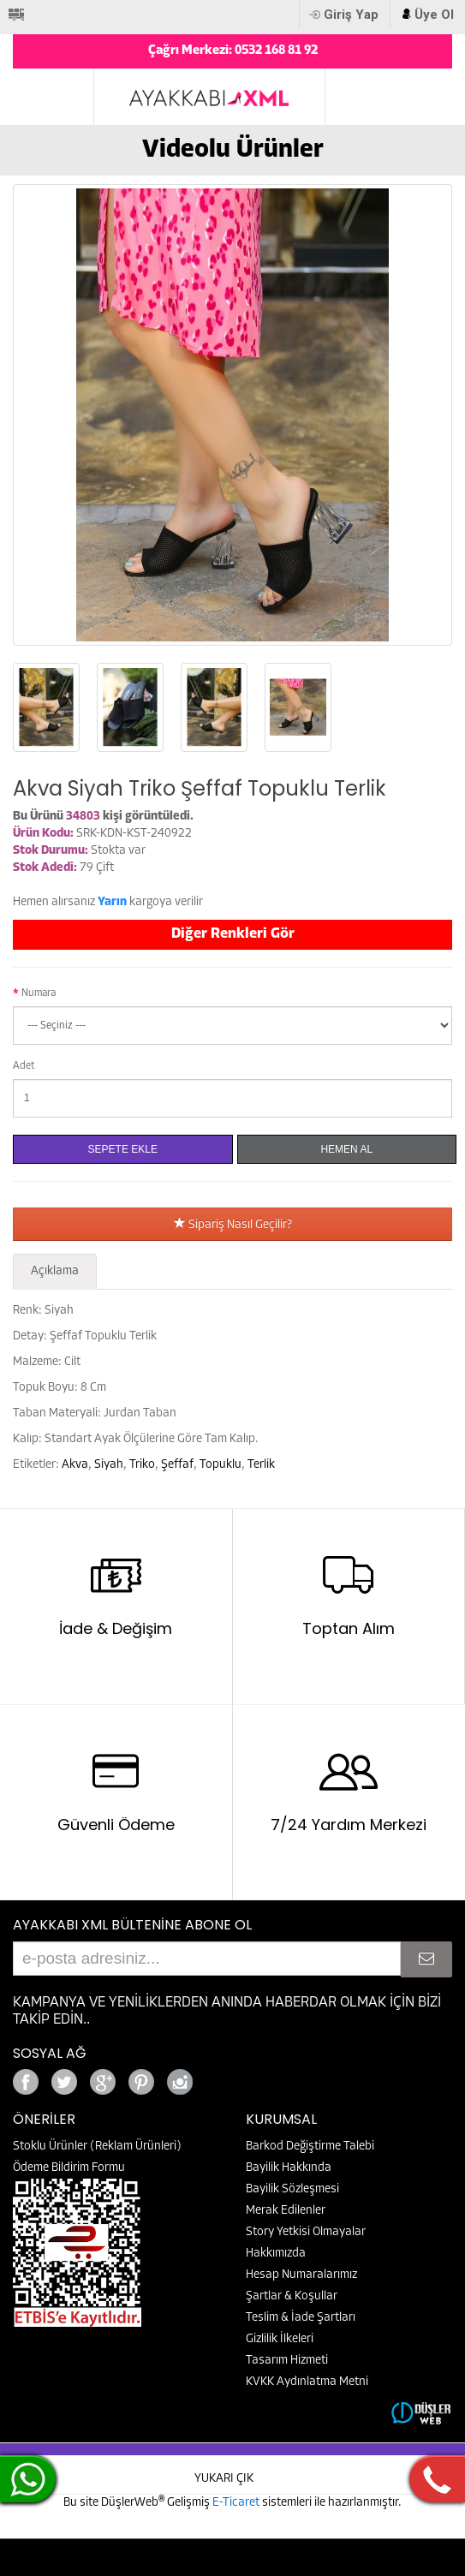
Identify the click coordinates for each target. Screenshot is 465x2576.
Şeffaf (177, 1464)
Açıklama (55, 1271)
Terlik (261, 1464)
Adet (24, 1066)
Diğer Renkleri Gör (233, 934)
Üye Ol (434, 14)
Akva (75, 1464)
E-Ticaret (237, 2502)
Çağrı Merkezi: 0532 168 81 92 (233, 51)
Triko (142, 1464)
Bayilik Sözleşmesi (292, 2189)
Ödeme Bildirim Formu (69, 2168)
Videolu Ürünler (233, 150)
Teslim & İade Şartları (300, 2317)
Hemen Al (346, 1149)
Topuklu (220, 1464)
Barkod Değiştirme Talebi (310, 2146)
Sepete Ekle (123, 1149)
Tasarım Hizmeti (287, 2360)
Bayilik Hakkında (288, 2168)
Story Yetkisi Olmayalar (306, 2232)
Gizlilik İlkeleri (279, 2339)
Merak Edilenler (285, 2210)
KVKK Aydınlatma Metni (307, 2382)
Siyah (108, 1464)
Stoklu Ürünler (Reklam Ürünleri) (97, 2146)
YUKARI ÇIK (223, 2478)
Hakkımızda (276, 2253)
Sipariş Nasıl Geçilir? (233, 1225)
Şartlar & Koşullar (291, 2296)
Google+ (227, 2077)
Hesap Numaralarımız (301, 2275)
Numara (38, 993)
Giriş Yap (351, 14)
